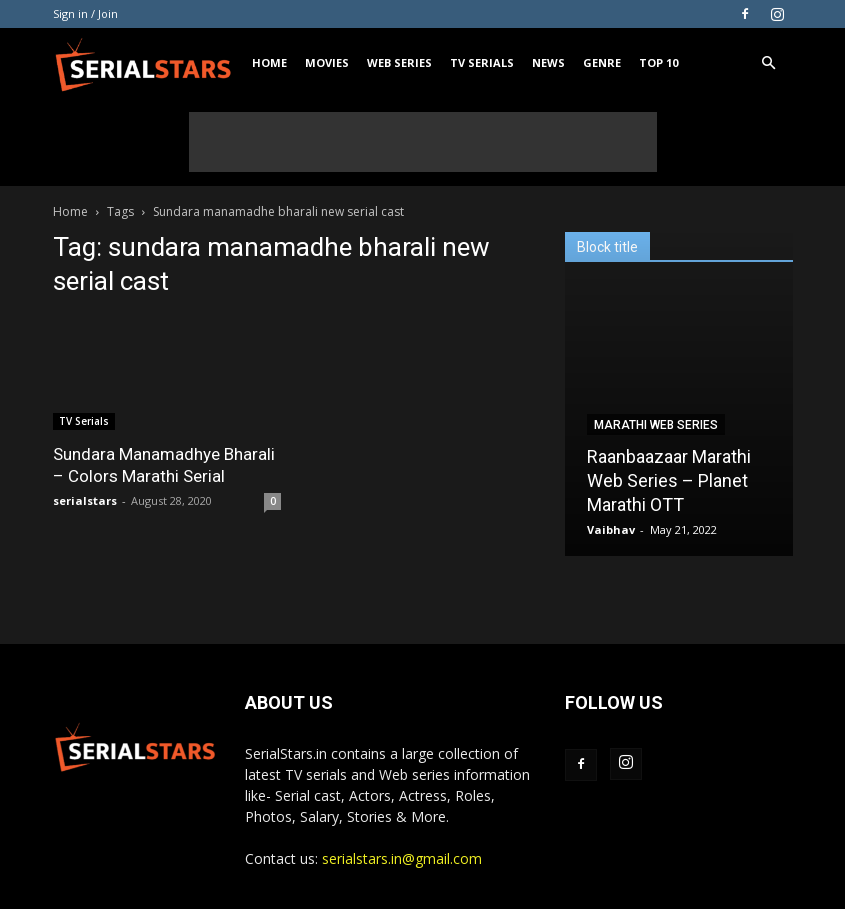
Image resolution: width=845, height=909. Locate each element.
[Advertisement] (423, 142)
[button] (769, 63)
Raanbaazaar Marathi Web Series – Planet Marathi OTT (669, 480)
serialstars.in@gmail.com (402, 858)
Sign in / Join (85, 13)
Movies (327, 62)
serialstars (85, 500)
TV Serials (482, 62)
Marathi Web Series (656, 425)
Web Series (399, 62)
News (548, 62)
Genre (602, 62)
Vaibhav (611, 529)
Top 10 (658, 62)
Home (269, 62)
